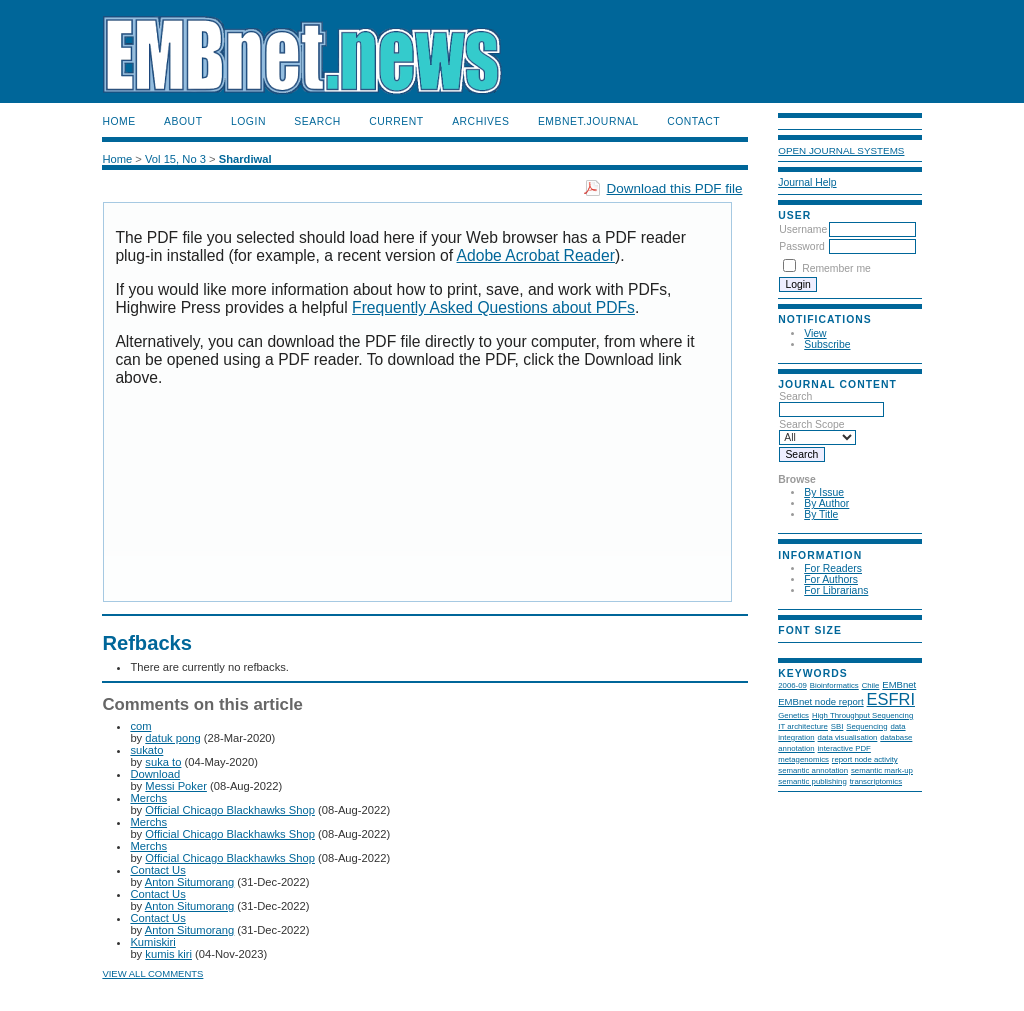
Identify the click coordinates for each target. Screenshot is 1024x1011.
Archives (480, 121)
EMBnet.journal (588, 121)
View (815, 333)
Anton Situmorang (190, 882)
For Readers (833, 568)
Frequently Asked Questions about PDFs (493, 307)
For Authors (831, 579)
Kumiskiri (152, 942)
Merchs (148, 798)
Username (803, 229)
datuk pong (172, 738)
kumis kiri (168, 954)
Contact (693, 121)
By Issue (824, 492)
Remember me (836, 268)
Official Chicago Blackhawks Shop (230, 810)
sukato (146, 750)
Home (118, 121)
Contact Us (157, 870)
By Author (826, 503)
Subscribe (827, 344)
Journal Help (807, 182)
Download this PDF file (675, 188)
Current (396, 121)
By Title (821, 514)
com (140, 726)
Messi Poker (176, 786)
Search (317, 121)
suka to (163, 762)
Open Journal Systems (841, 150)
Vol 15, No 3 (175, 159)
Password (802, 246)
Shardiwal (245, 159)
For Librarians (836, 590)
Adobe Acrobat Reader (536, 255)
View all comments (152, 973)
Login (248, 121)
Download (155, 774)
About (183, 121)
